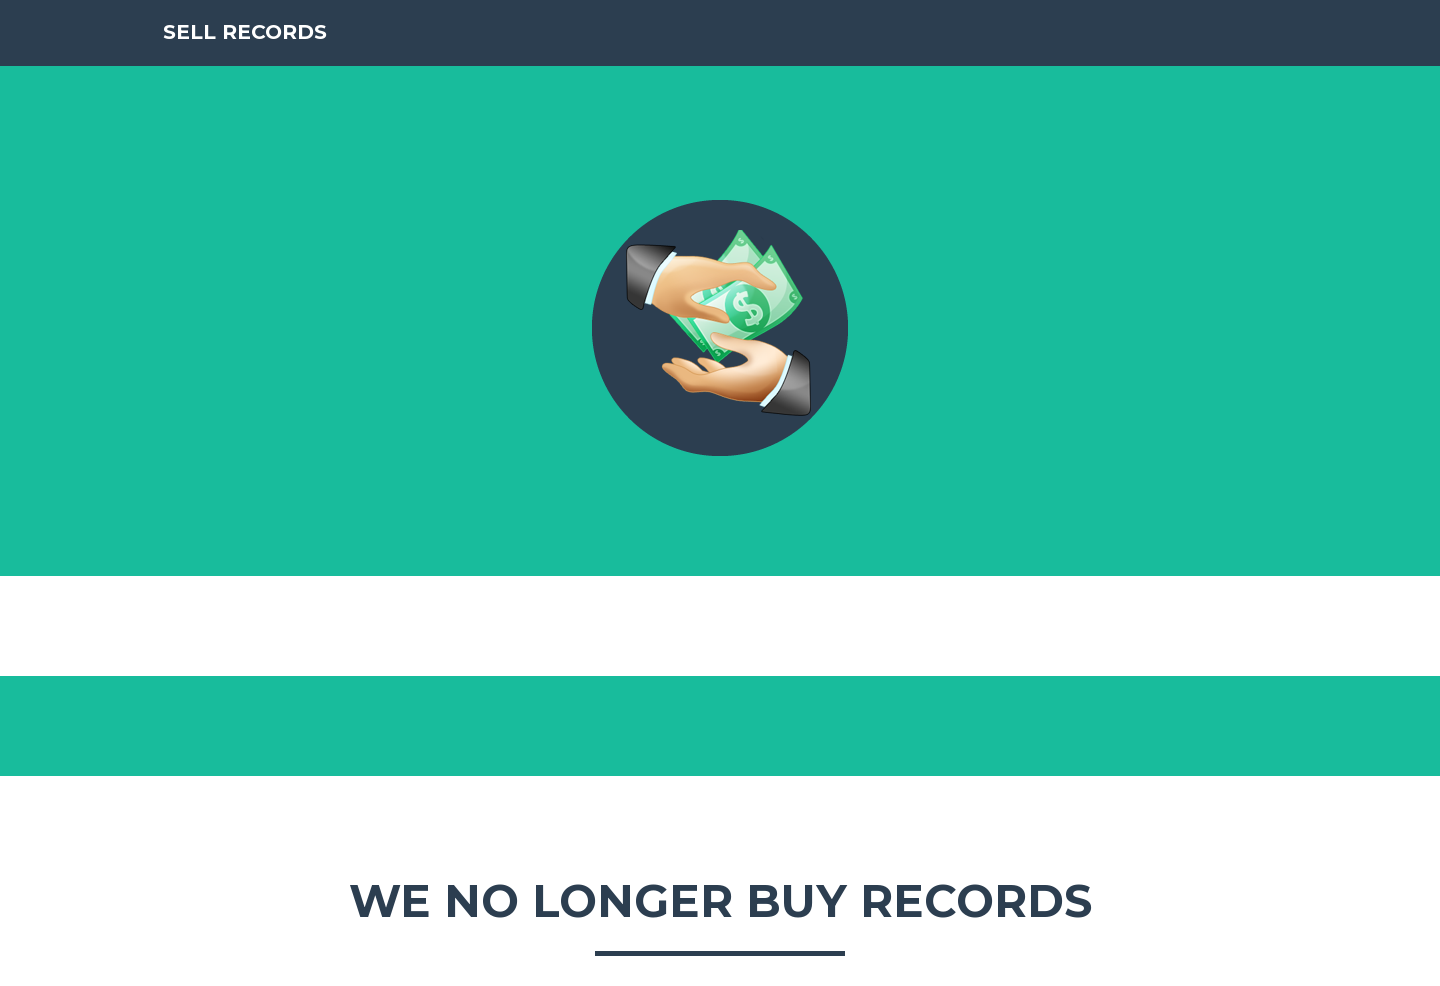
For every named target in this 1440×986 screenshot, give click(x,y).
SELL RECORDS (266, 59)
